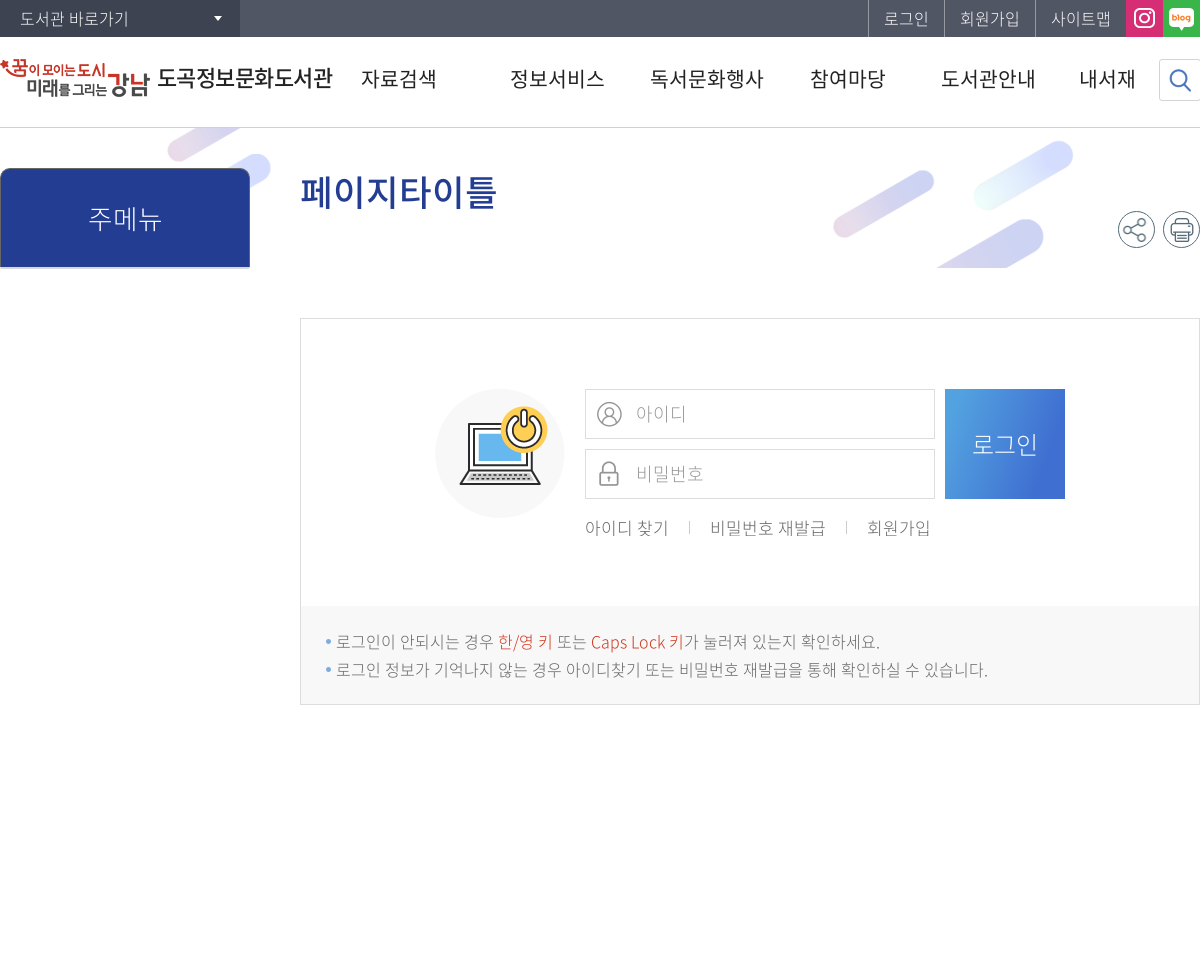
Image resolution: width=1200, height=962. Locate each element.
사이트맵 (1081, 18)
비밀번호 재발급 (768, 527)
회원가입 (990, 18)
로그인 (906, 18)
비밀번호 (609, 474)
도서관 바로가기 (74, 18)
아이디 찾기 (627, 527)
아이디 (609, 414)
